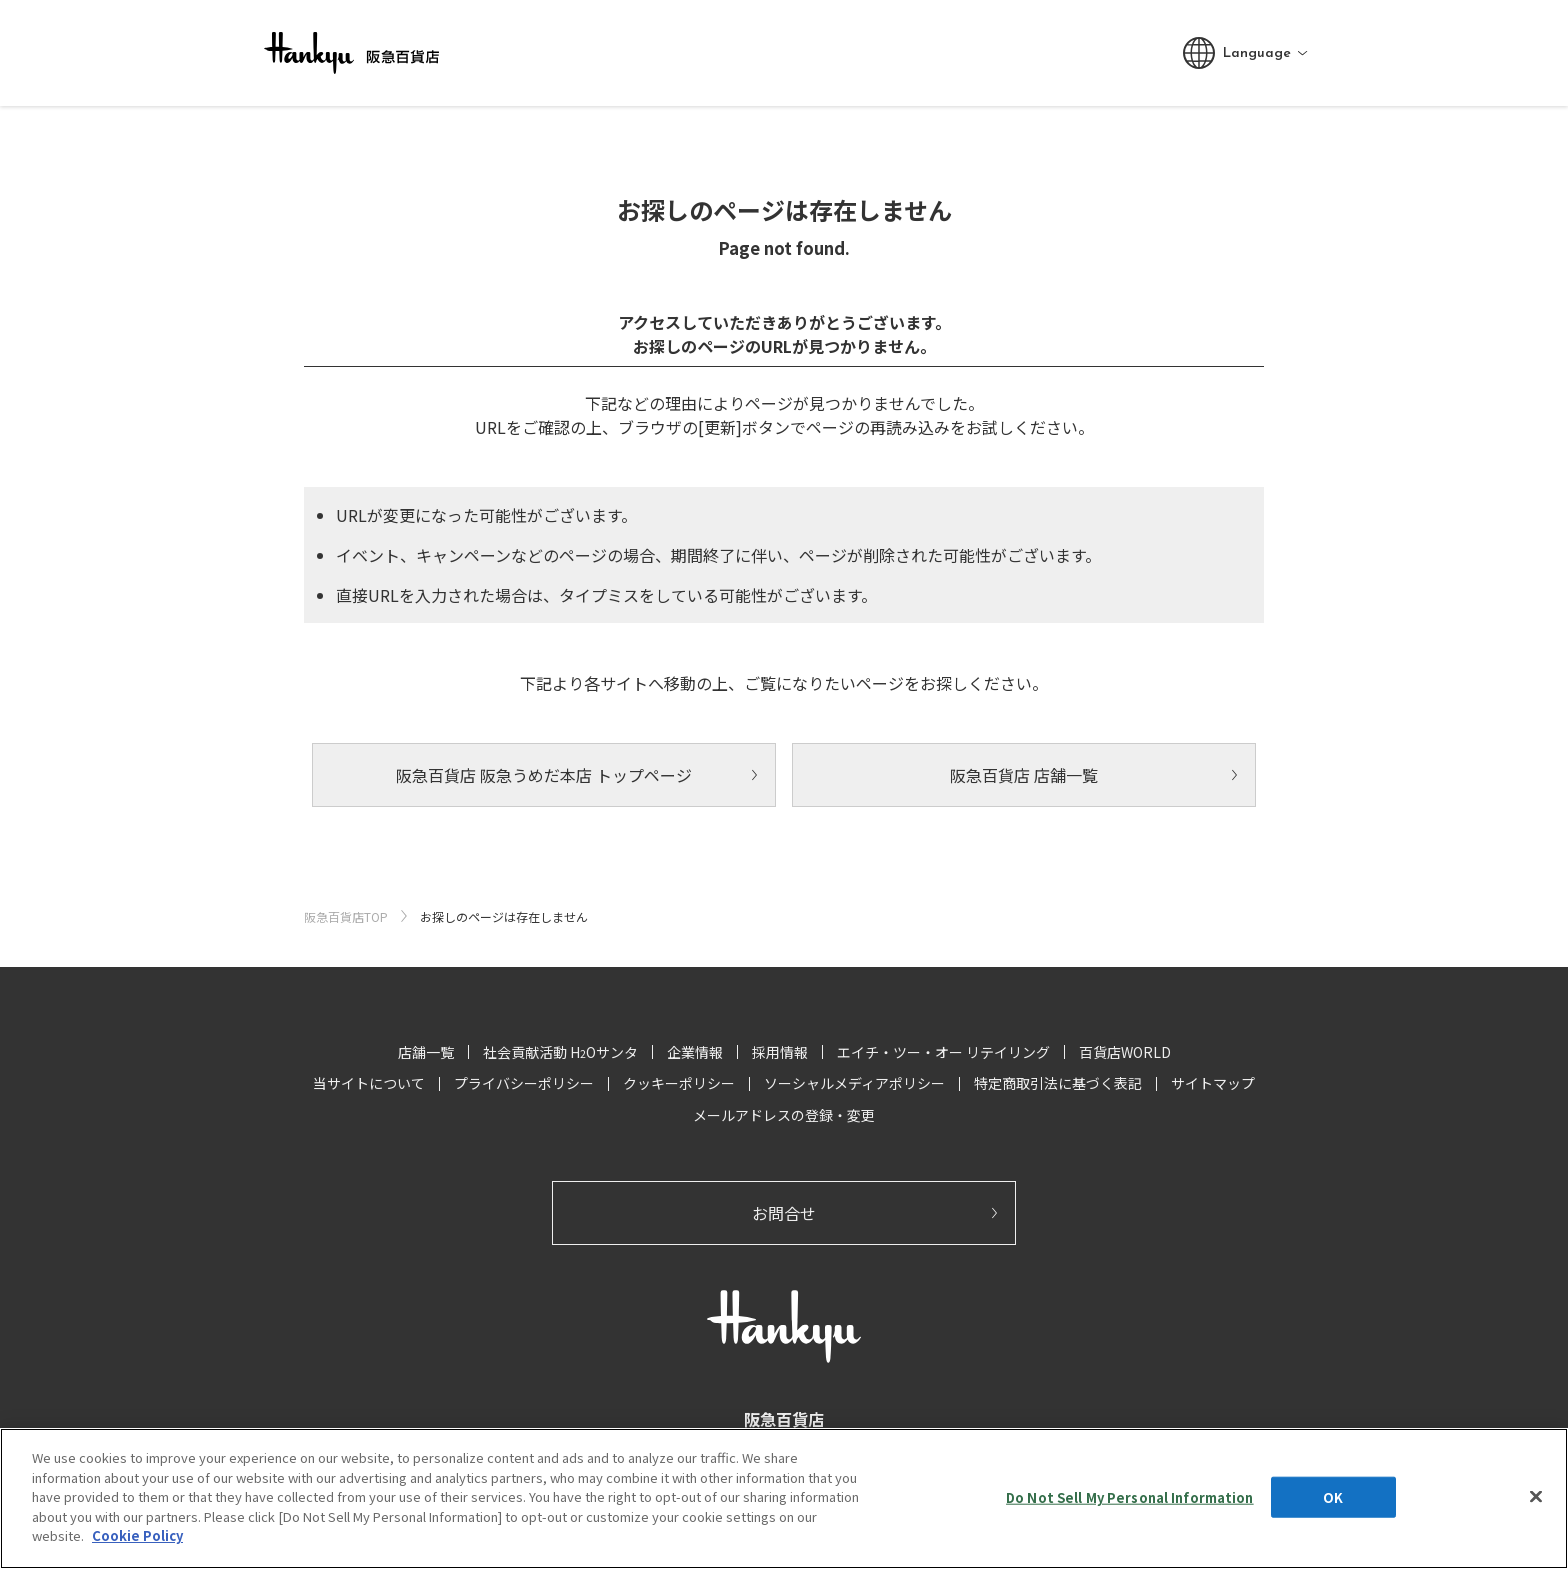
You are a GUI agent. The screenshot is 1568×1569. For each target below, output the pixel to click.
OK (1333, 1496)
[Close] (1536, 1496)
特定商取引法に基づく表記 (1058, 1083)
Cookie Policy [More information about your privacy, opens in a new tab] (137, 1535)
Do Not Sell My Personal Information (1130, 1496)
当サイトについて (369, 1083)
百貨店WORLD (1125, 1052)
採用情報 (780, 1052)
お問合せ (784, 1213)
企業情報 (695, 1052)
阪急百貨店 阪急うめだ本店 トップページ (544, 775)
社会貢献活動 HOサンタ (560, 1052)
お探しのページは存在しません (504, 916)
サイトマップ (1213, 1083)
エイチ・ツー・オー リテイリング (943, 1052)
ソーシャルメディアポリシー (854, 1083)
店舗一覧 (426, 1052)
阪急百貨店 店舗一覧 (1024, 775)
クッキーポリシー (679, 1083)
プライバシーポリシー (524, 1083)
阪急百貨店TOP (346, 916)
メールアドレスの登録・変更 (784, 1115)
